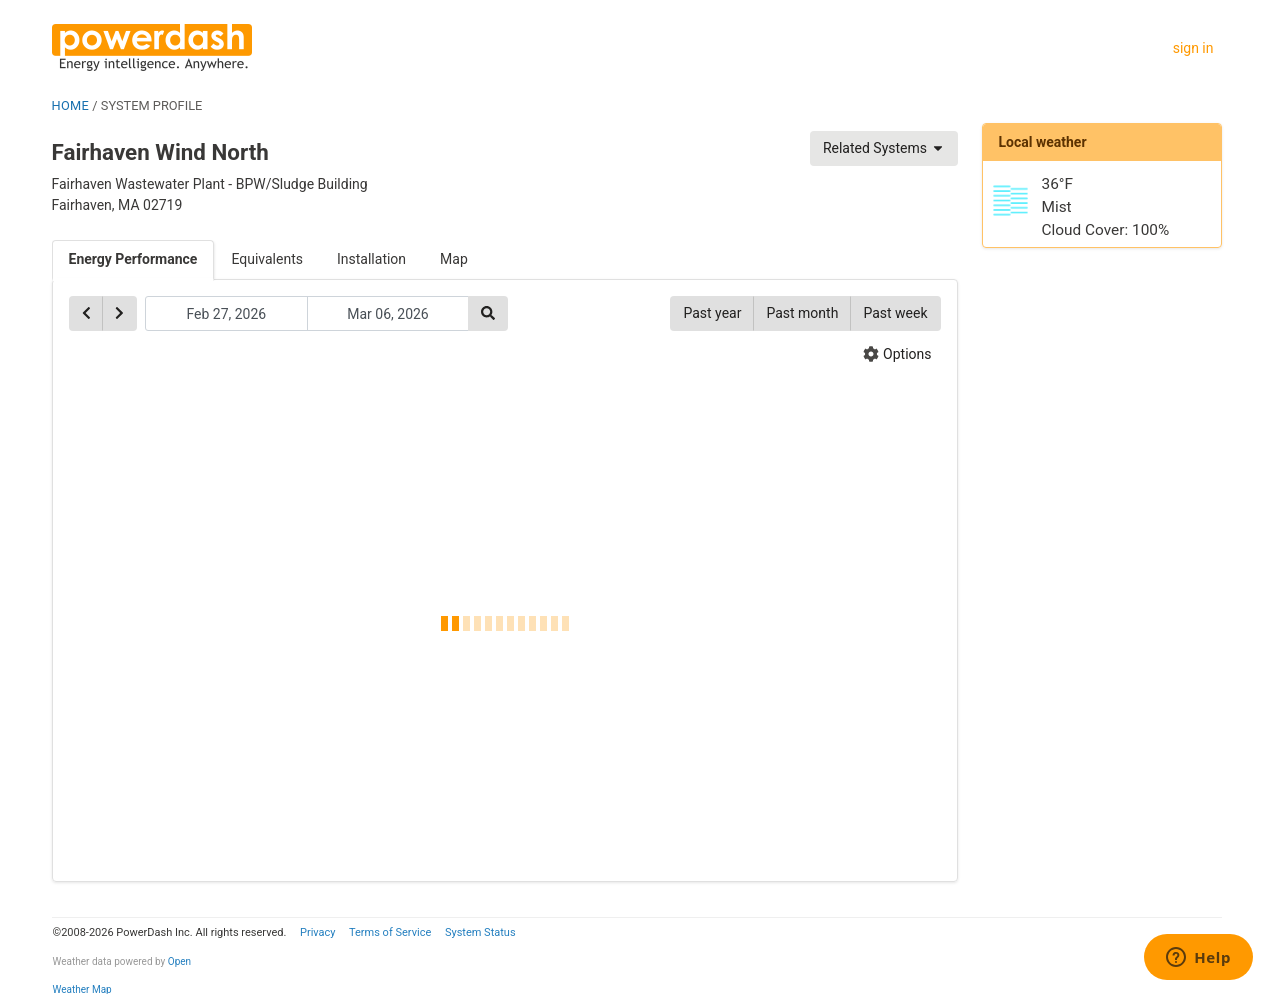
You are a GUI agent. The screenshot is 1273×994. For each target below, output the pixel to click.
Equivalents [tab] (267, 259)
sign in (1193, 48)
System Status (480, 932)
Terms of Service (390, 932)
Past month (802, 313)
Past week (895, 313)
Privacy (318, 932)
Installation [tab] (371, 259)
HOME (71, 105)
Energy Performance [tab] (133, 259)
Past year (712, 313)
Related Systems (884, 148)
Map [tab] (454, 259)
